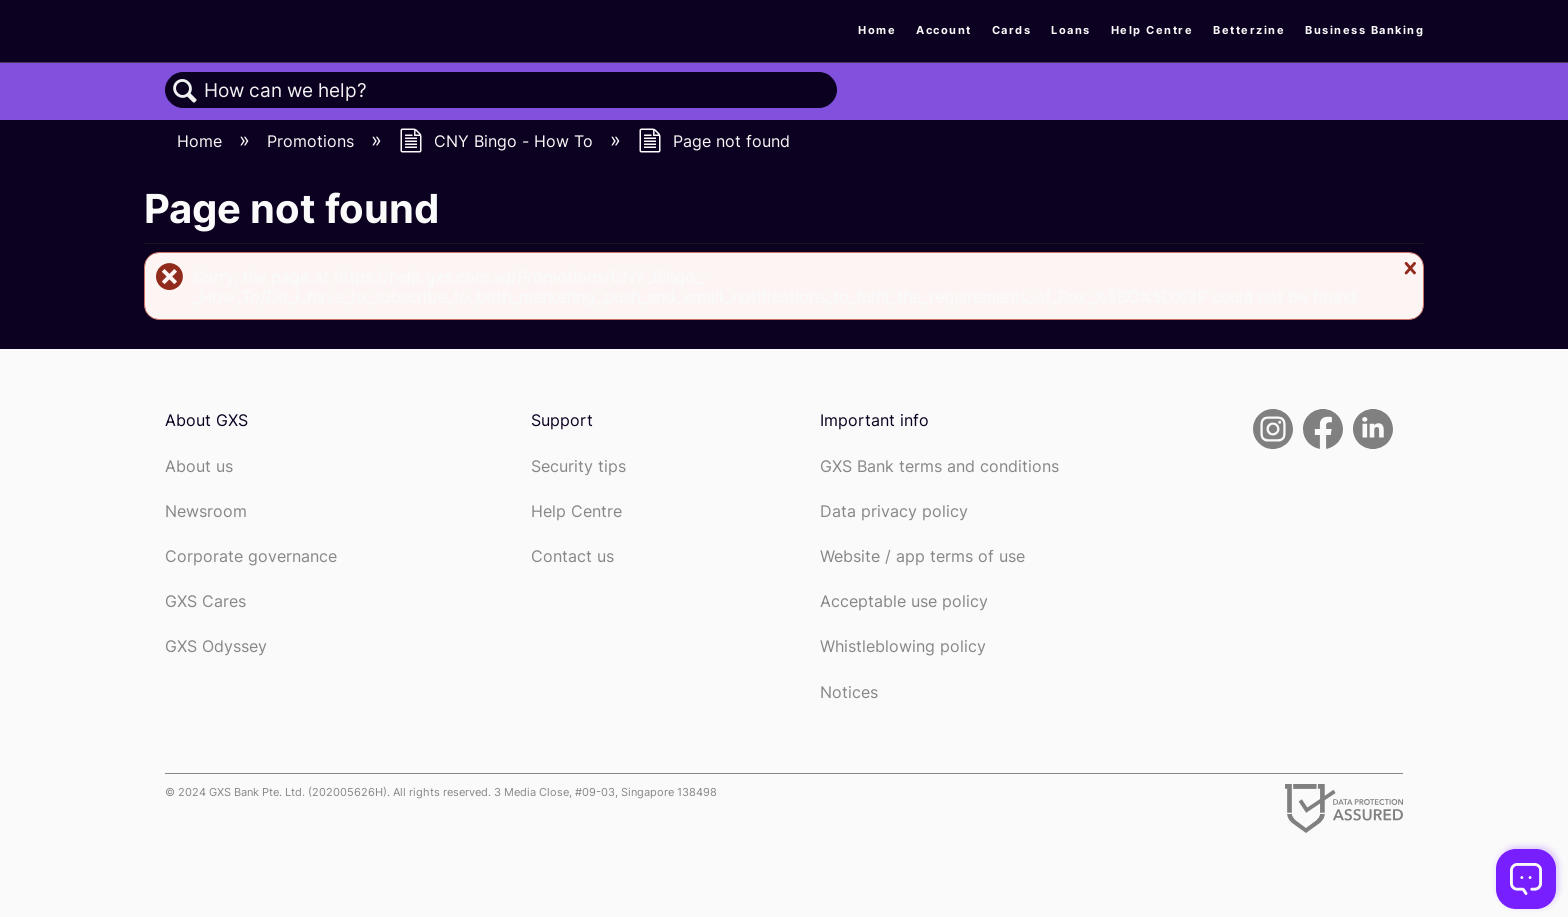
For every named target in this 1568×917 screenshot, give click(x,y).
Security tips (578, 466)
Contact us (572, 556)
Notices (849, 692)
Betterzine (1249, 30)
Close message (1408, 268)
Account (944, 30)
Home (877, 30)
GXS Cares (205, 601)
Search (185, 91)
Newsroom (206, 511)
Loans (1071, 30)
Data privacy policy (894, 511)
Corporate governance (251, 556)
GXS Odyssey (216, 646)
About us (199, 466)
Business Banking (1364, 30)
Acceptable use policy (904, 601)
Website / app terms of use (922, 556)
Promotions (313, 141)
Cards (1012, 30)
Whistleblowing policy (903, 646)
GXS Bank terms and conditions (939, 466)
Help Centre (1152, 30)
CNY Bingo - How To (498, 141)
